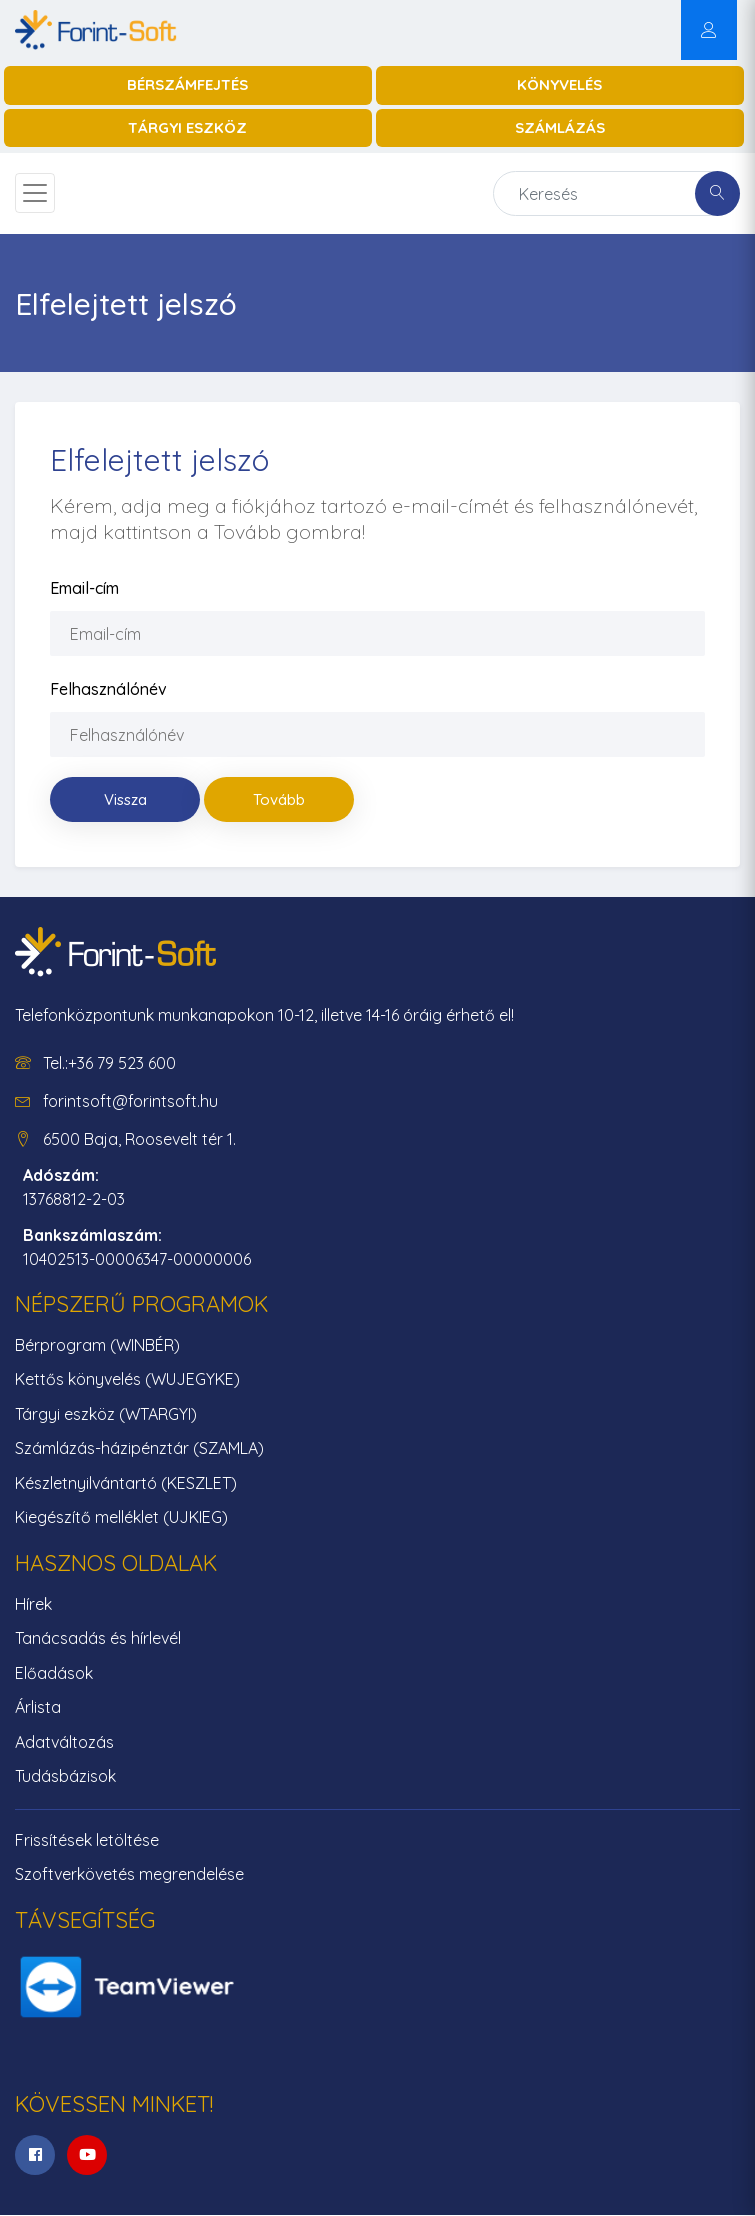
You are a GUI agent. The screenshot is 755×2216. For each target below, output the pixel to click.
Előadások (54, 1673)
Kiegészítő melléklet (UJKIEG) (121, 1517)
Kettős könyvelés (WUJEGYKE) (127, 1379)
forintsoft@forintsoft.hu (130, 1101)
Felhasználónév (108, 689)
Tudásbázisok (65, 1776)
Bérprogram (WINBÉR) (97, 1345)
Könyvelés (559, 84)
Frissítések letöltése (87, 1840)
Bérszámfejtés (187, 84)
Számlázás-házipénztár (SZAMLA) (139, 1448)
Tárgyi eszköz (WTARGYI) (106, 1414)
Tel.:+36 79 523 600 (109, 1063)
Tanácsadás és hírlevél (98, 1638)
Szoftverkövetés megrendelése (129, 1874)
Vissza (125, 799)
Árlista (38, 1707)
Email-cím (84, 588)
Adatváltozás (64, 1742)
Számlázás (560, 127)
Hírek (33, 1604)
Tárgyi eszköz (187, 127)
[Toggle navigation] (35, 193)
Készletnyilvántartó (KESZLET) (126, 1483)
